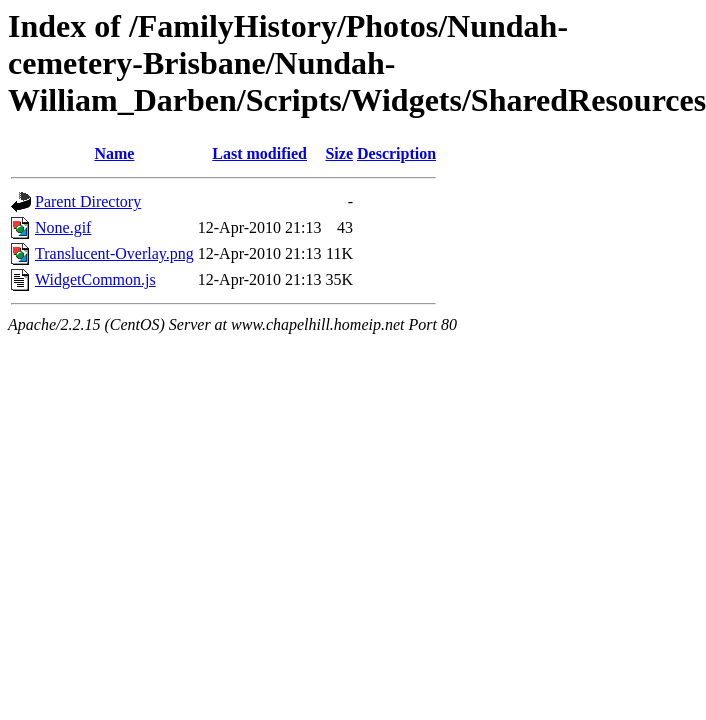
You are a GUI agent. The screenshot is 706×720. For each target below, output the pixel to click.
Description (396, 153)
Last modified (259, 153)
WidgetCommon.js (95, 279)
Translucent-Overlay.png (114, 253)
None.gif (63, 227)
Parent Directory (88, 201)
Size (339, 153)
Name (114, 153)
